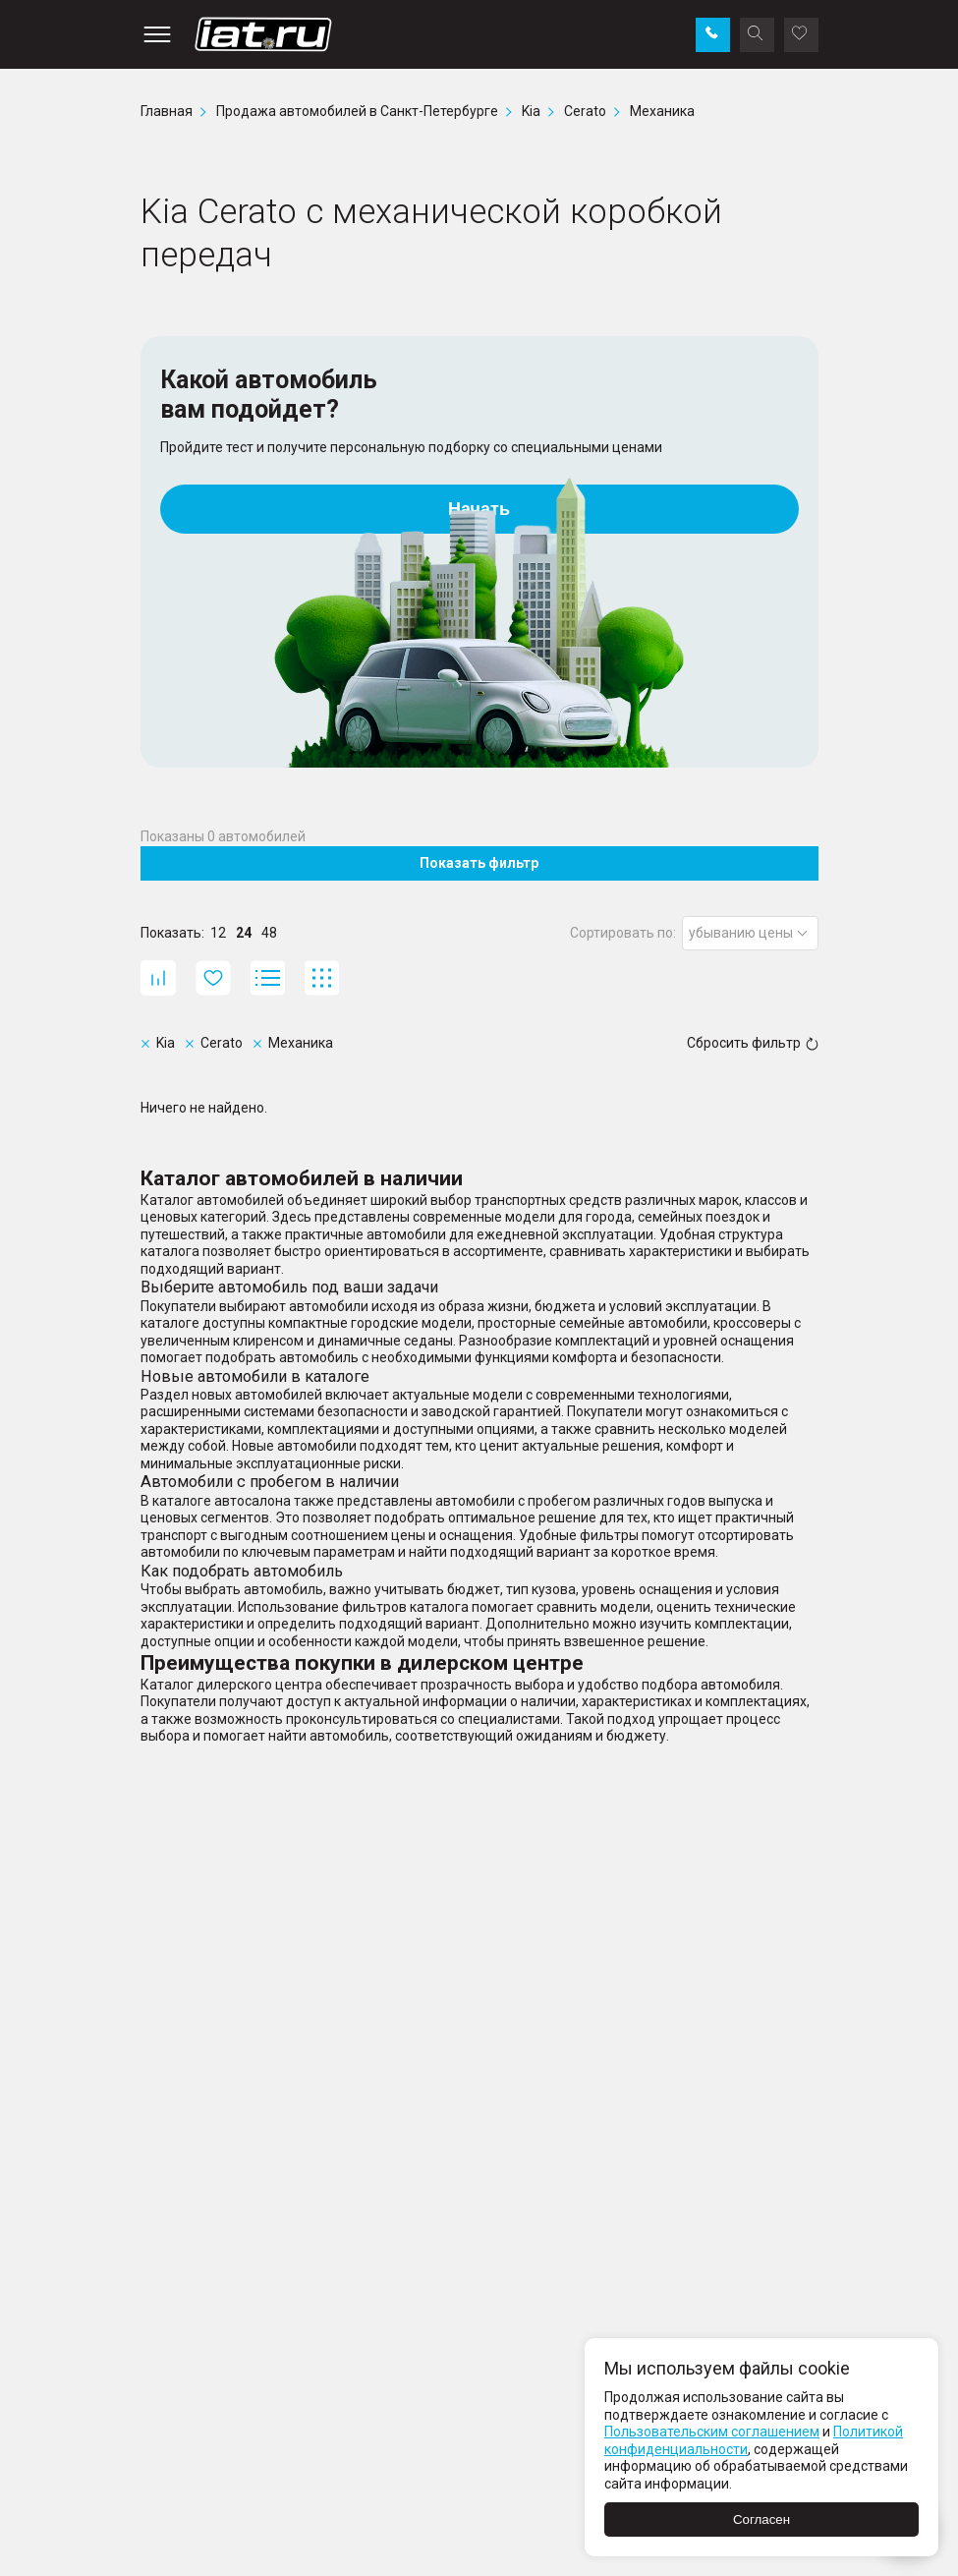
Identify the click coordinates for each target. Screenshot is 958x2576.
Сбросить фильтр (752, 1043)
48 (269, 933)
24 (244, 933)
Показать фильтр (479, 863)
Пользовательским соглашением (711, 2431)
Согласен (761, 2519)
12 (218, 933)
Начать (479, 509)
